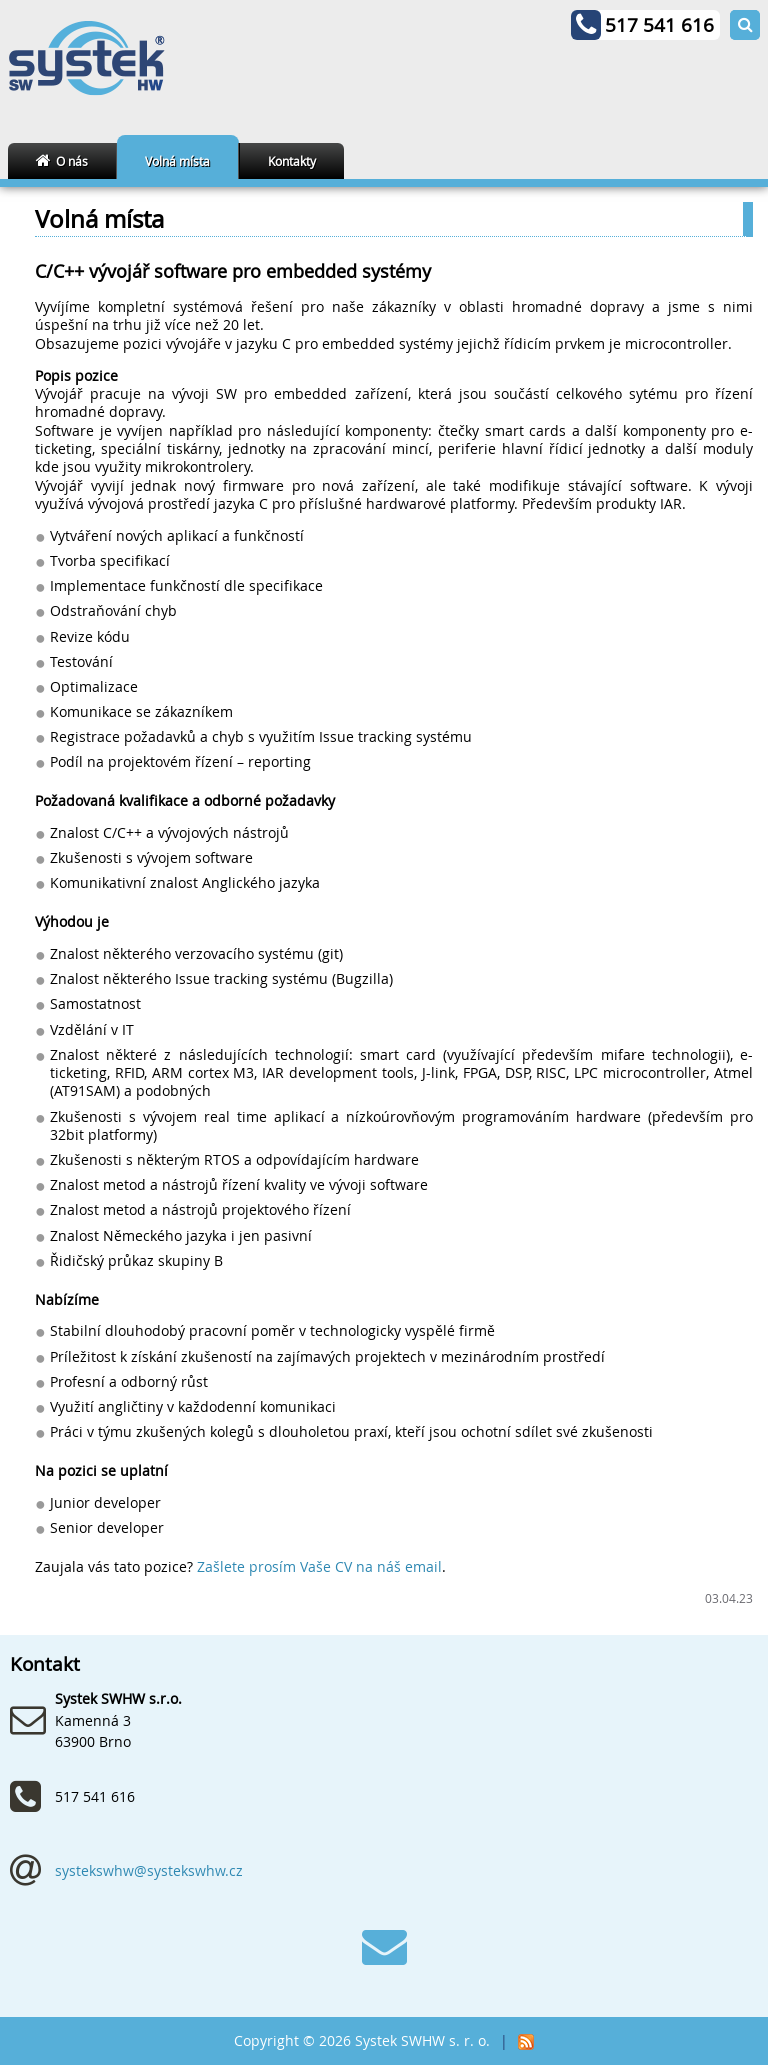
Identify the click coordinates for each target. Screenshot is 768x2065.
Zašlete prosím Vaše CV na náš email (319, 1567)
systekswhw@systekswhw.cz (149, 1870)
